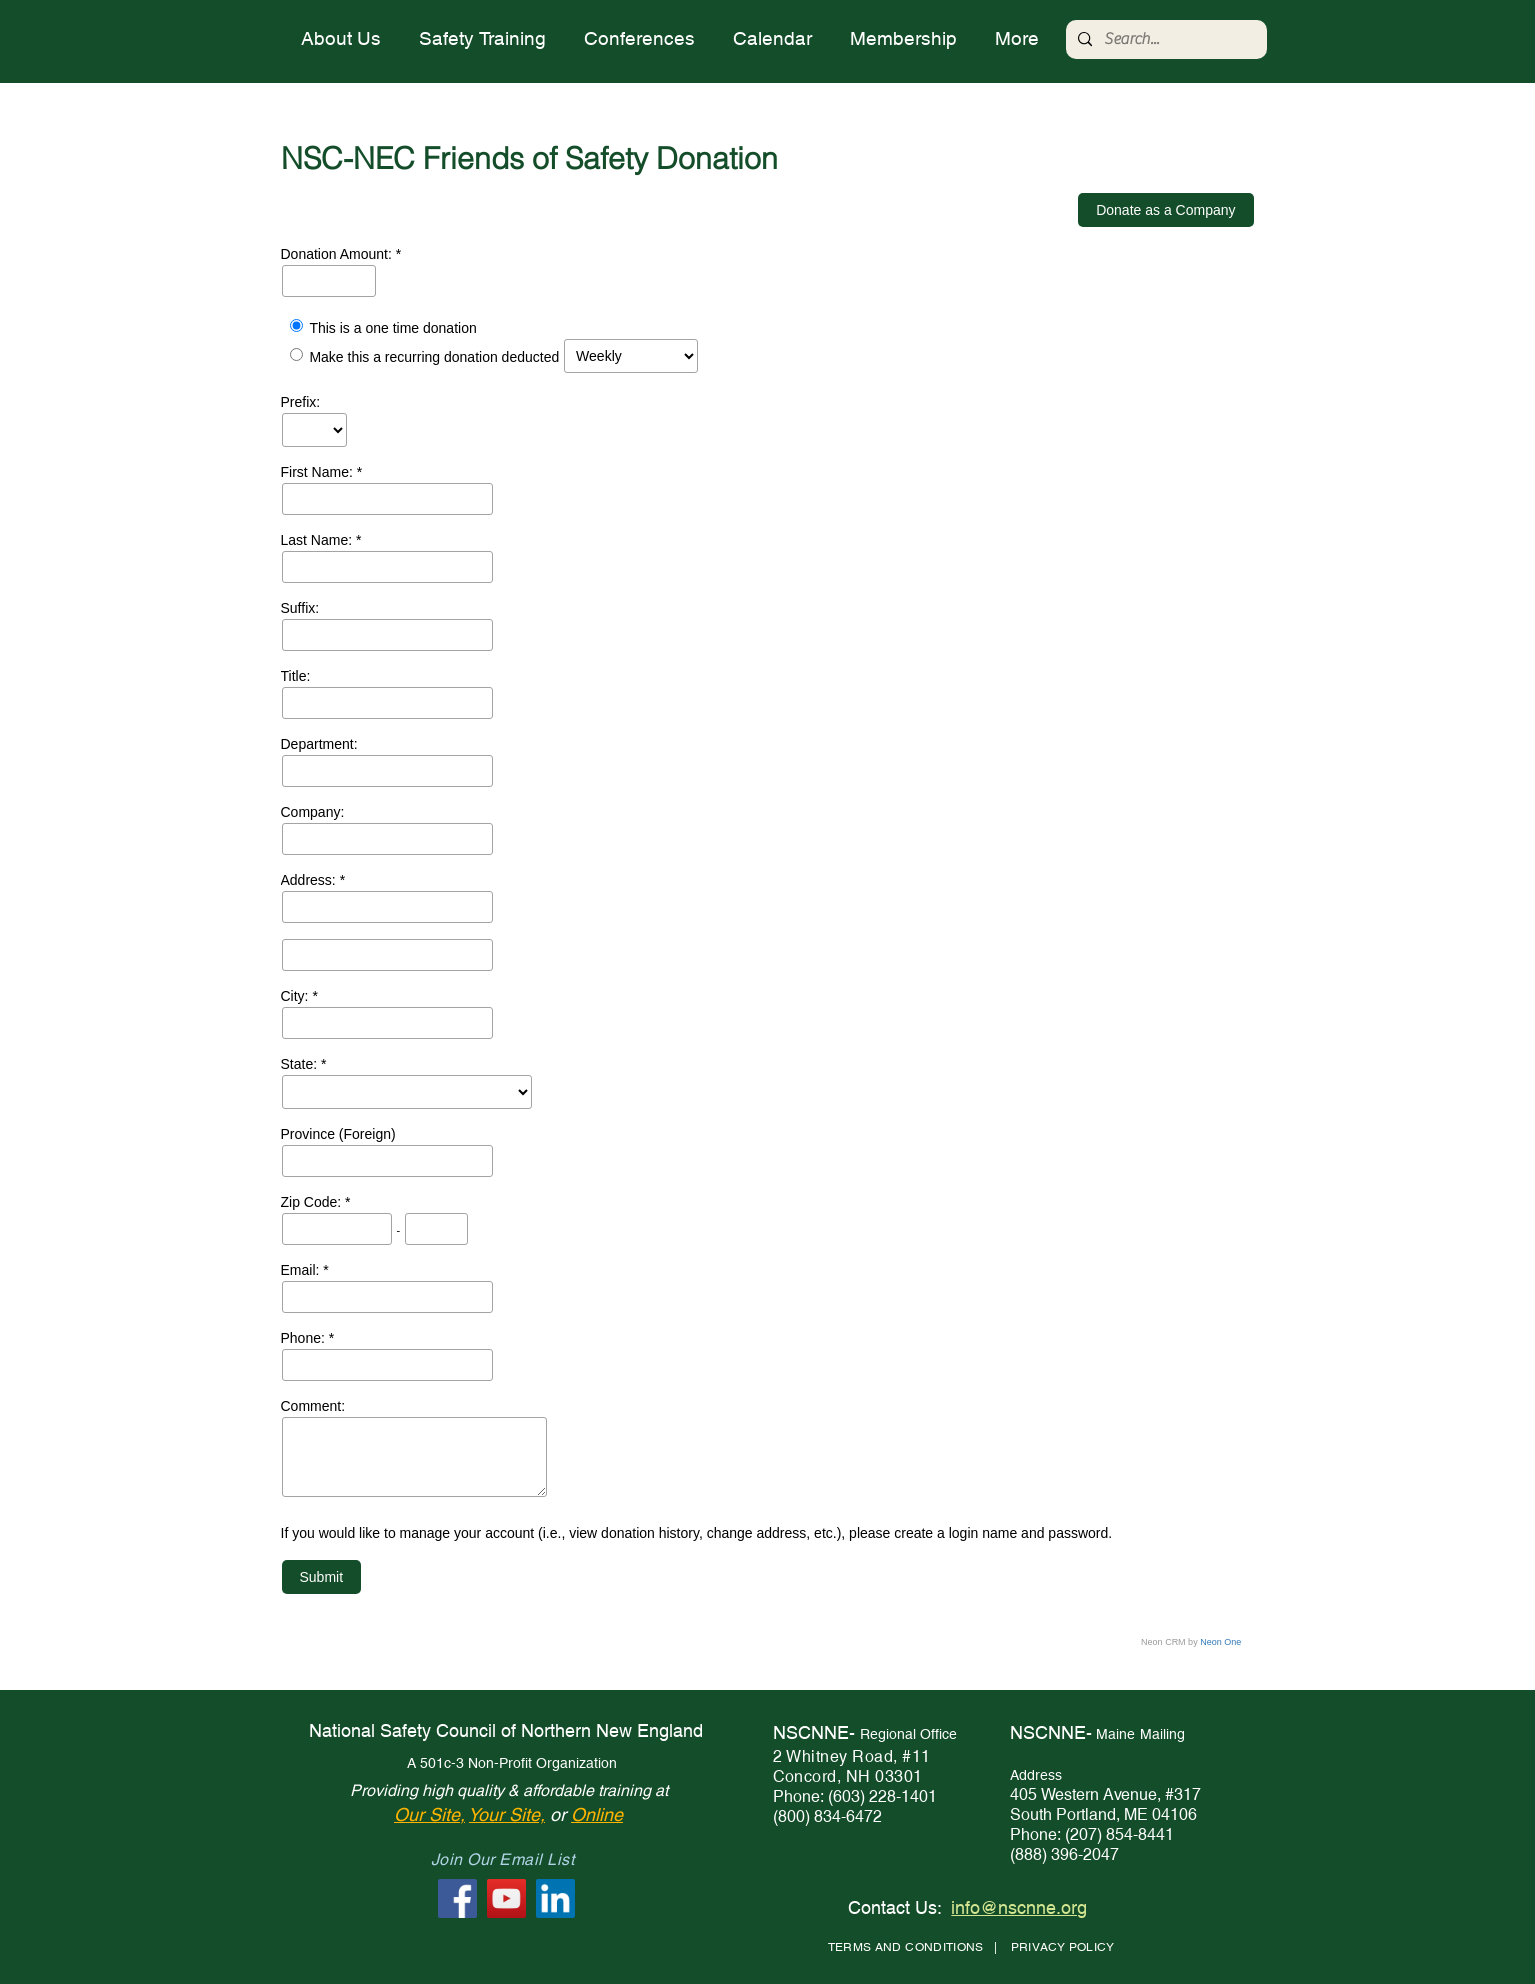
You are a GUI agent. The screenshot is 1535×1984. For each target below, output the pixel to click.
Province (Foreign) (338, 1134)
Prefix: (301, 402)
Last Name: (318, 540)
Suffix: (300, 608)
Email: (302, 1270)
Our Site (427, 1814)
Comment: (313, 1406)
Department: (319, 744)
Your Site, (507, 1814)
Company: (313, 812)
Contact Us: (895, 1907)
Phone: (305, 1338)
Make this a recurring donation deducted (434, 358)
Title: (296, 676)
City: (297, 996)
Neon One (1220, 1642)
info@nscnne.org (1019, 1907)
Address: (310, 880)
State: (301, 1064)
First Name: (319, 472)
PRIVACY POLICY (1063, 1947)
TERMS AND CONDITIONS (906, 1947)
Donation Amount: (338, 254)
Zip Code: (313, 1202)
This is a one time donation (392, 328)
